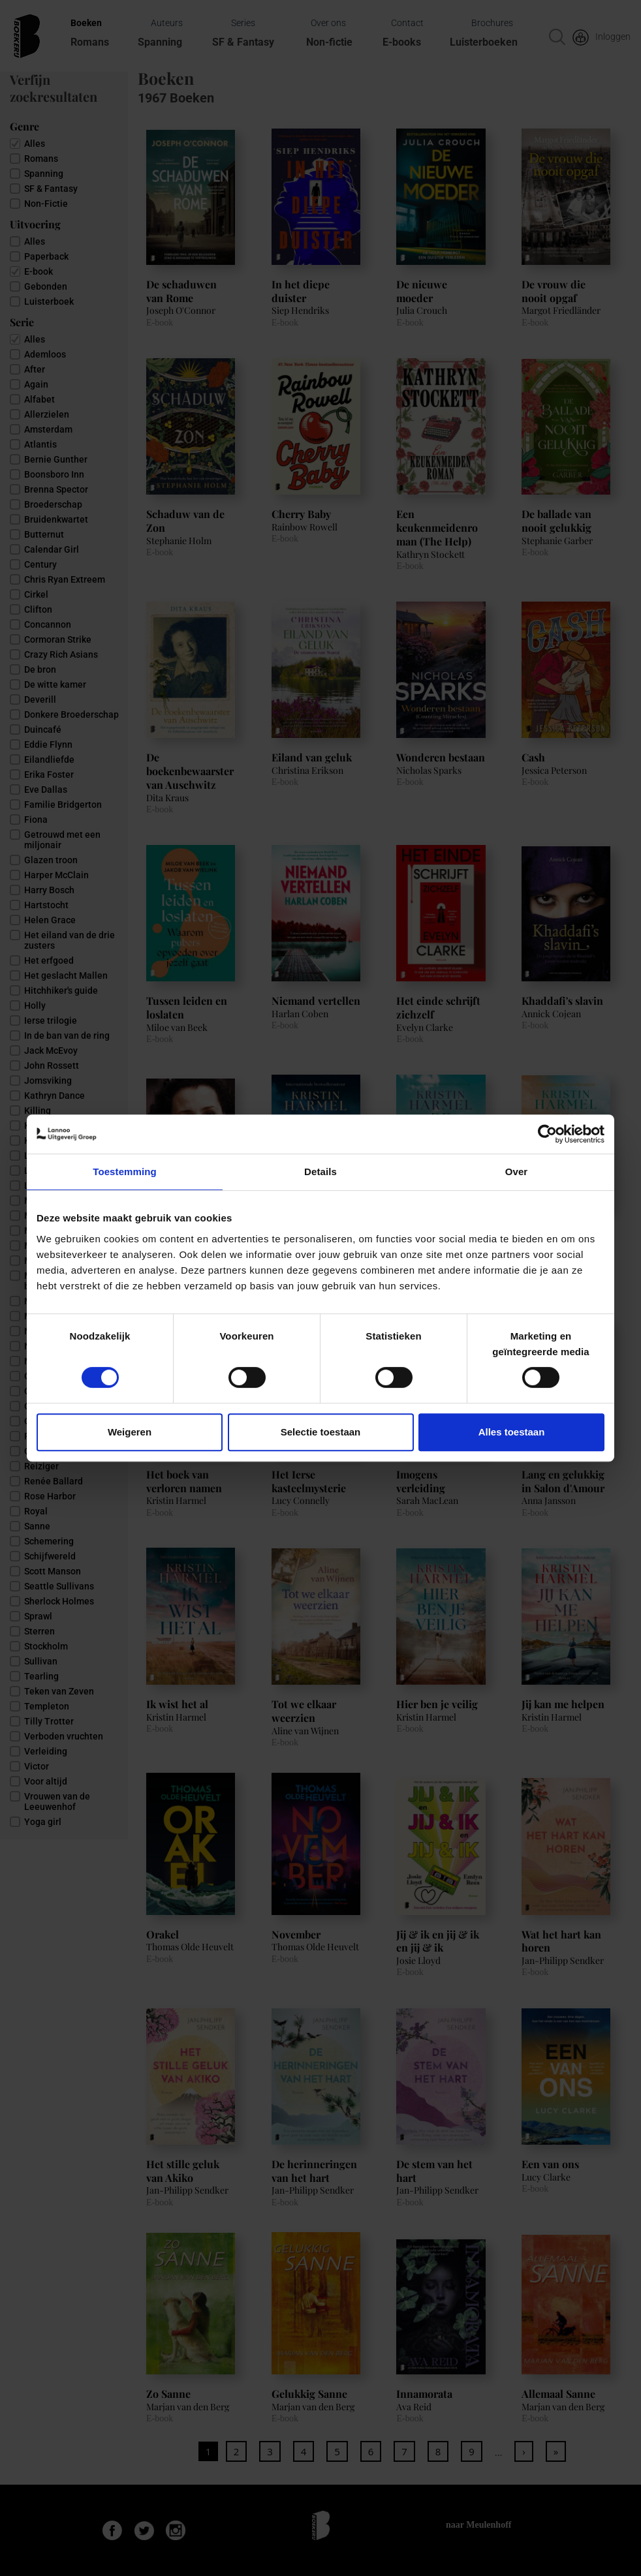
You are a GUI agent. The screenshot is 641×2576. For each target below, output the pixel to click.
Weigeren (129, 1431)
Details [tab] (320, 1171)
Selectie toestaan (321, 1431)
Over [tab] (516, 1171)
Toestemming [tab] (125, 1171)
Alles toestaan (511, 1431)
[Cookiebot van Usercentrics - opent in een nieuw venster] (547, 1134)
